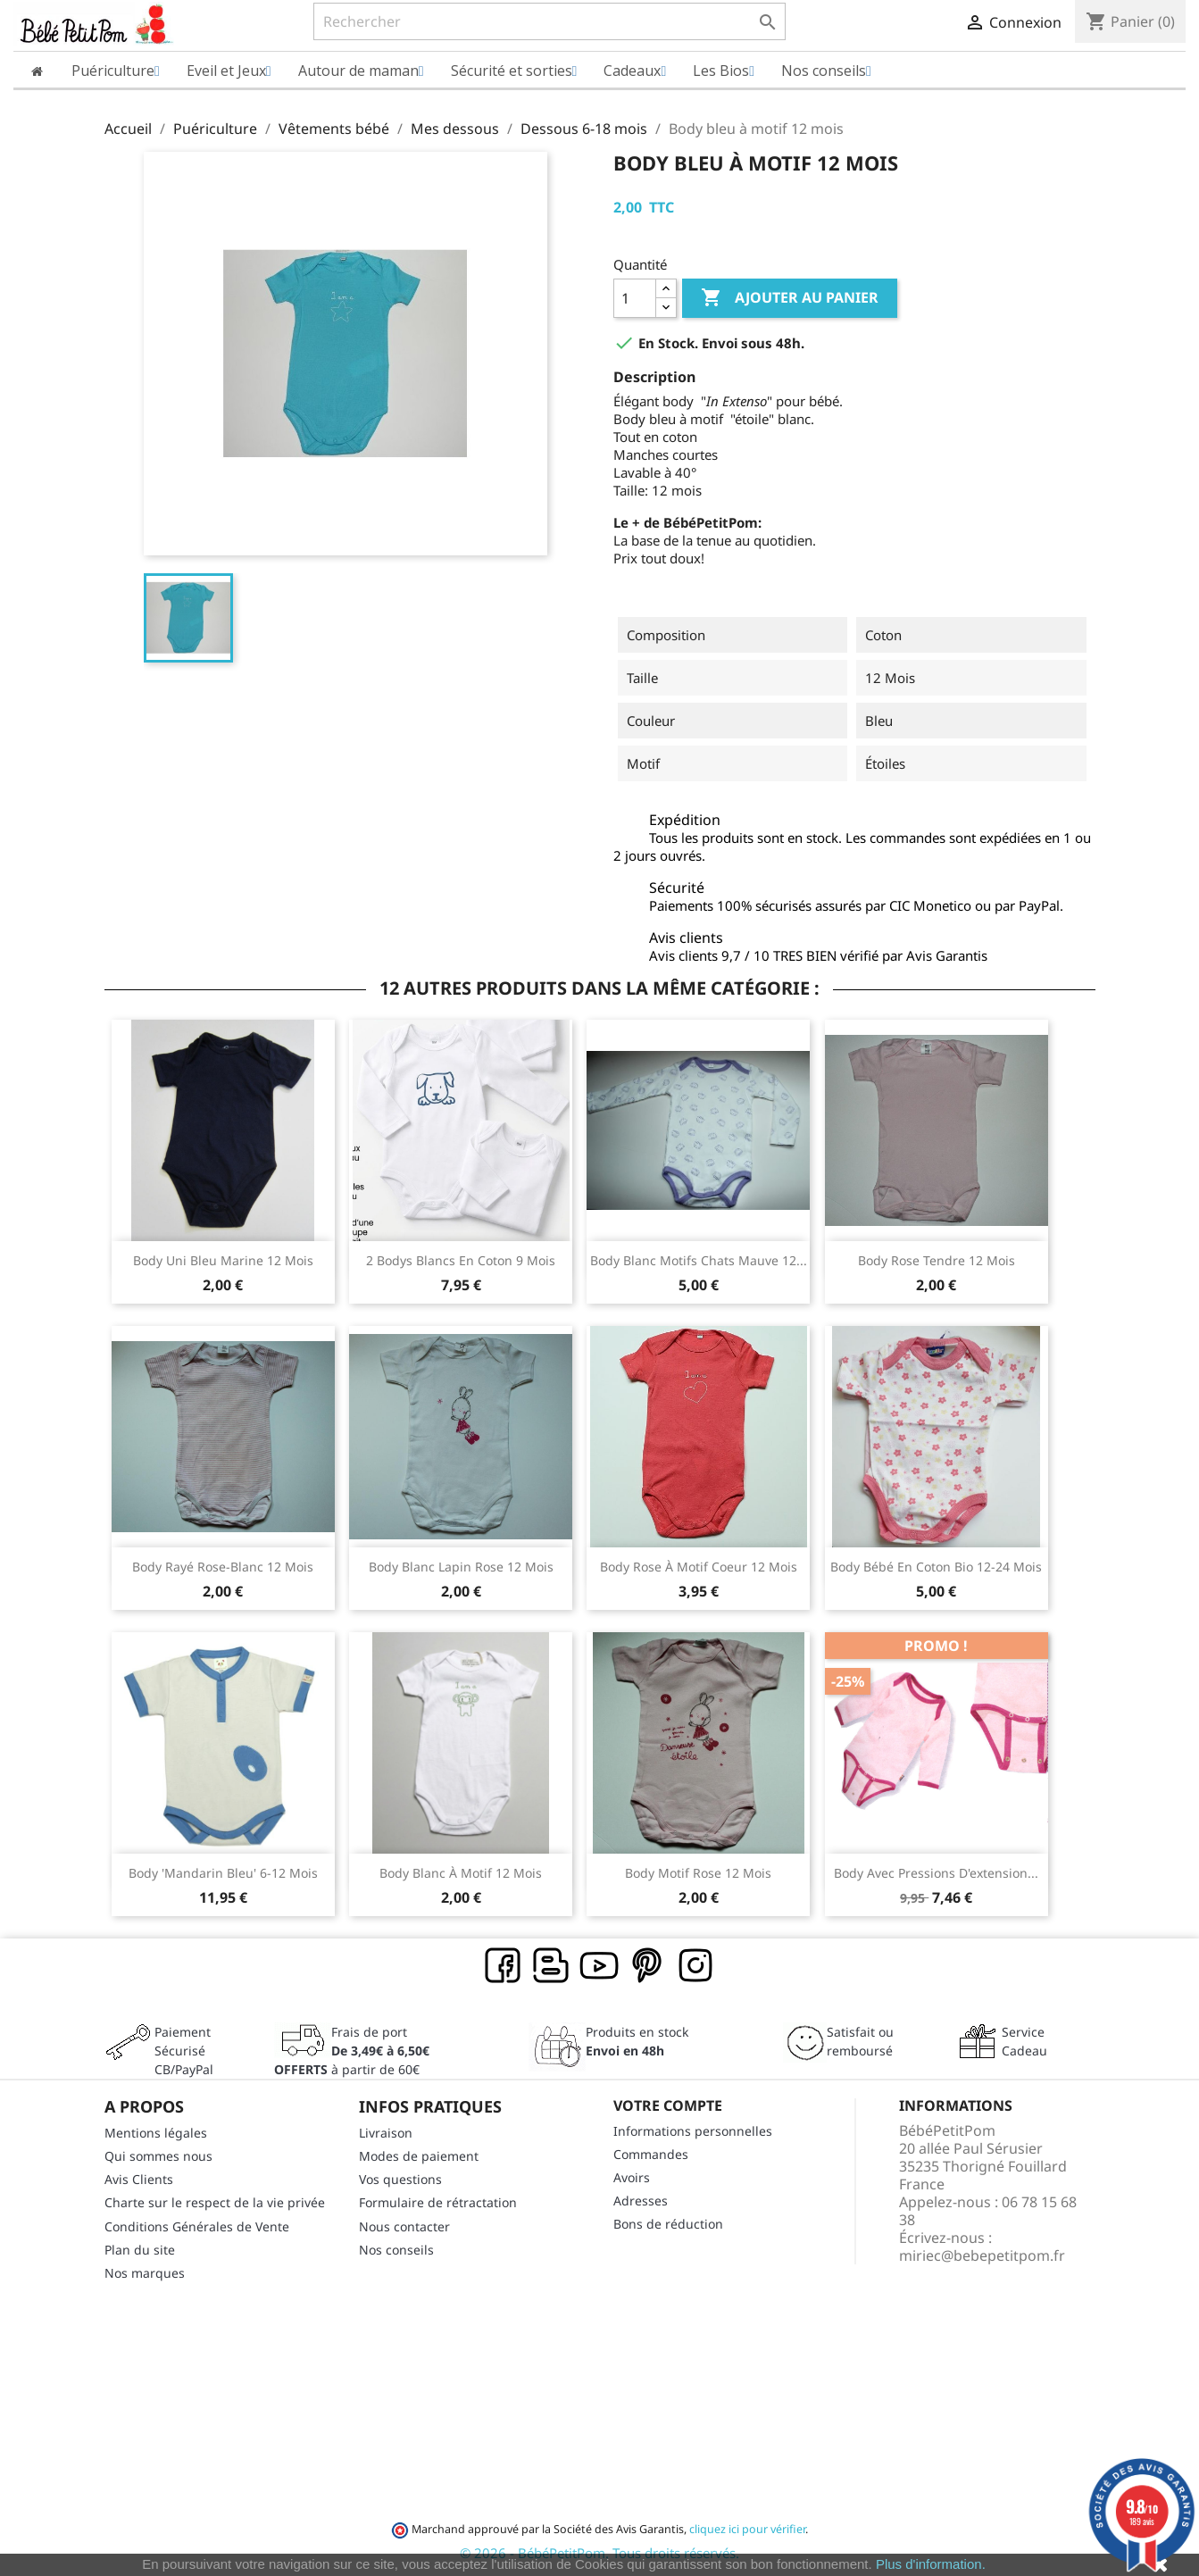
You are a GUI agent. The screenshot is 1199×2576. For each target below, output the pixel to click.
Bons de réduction (668, 2223)
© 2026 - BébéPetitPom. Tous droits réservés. (599, 2553)
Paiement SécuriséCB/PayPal (183, 2050)
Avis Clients (138, 2179)
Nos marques (144, 2272)
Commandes (650, 2154)
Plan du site (139, 2249)
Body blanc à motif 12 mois (460, 1872)
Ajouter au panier (789, 298)
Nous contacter (404, 2226)
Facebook (503, 1966)
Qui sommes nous (158, 2155)
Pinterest (648, 1966)
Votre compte (667, 2105)
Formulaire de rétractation (438, 2202)
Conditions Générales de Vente (196, 2226)
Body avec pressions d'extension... (936, 1872)
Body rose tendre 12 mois (936, 1260)
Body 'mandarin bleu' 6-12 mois (223, 1872)
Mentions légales (155, 2132)
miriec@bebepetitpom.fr (982, 2255)
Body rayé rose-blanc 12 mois (222, 1566)
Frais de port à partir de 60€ (351, 2050)
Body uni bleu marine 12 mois (223, 1260)
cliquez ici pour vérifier (747, 2529)
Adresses (640, 2200)
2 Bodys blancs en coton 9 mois (460, 1260)
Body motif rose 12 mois (698, 1872)
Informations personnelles (692, 2130)
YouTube (600, 1966)
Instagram (696, 1966)
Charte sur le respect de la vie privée (214, 2202)
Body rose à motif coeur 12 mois (698, 1566)
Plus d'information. (931, 2564)
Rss (551, 1966)
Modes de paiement (419, 2155)
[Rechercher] (550, 21)
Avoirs (631, 2177)
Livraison (385, 2132)
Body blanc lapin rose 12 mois (461, 1566)
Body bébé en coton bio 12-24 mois (936, 1566)
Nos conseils (396, 2249)
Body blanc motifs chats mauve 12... (698, 1260)
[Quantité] (634, 298)
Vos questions (400, 2179)
